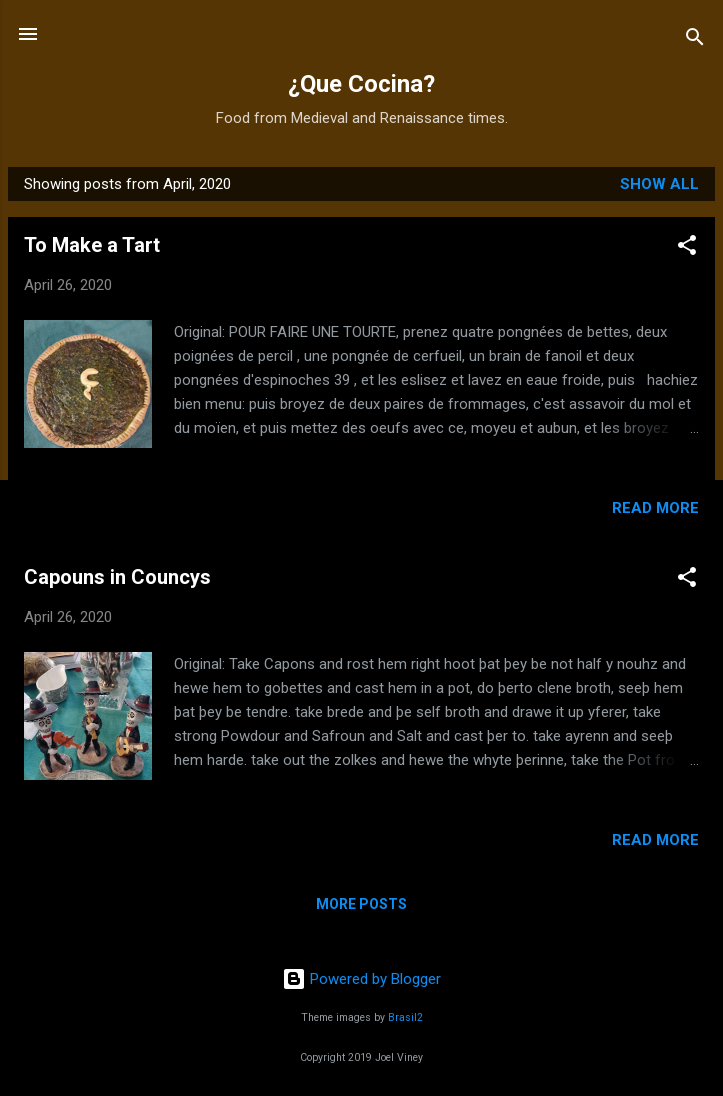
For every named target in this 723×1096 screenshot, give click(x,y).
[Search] (695, 40)
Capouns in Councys (117, 577)
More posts (361, 904)
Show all (659, 184)
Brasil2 (405, 1017)
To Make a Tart (92, 245)
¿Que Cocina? (361, 84)
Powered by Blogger (361, 979)
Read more (655, 508)
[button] (687, 248)
